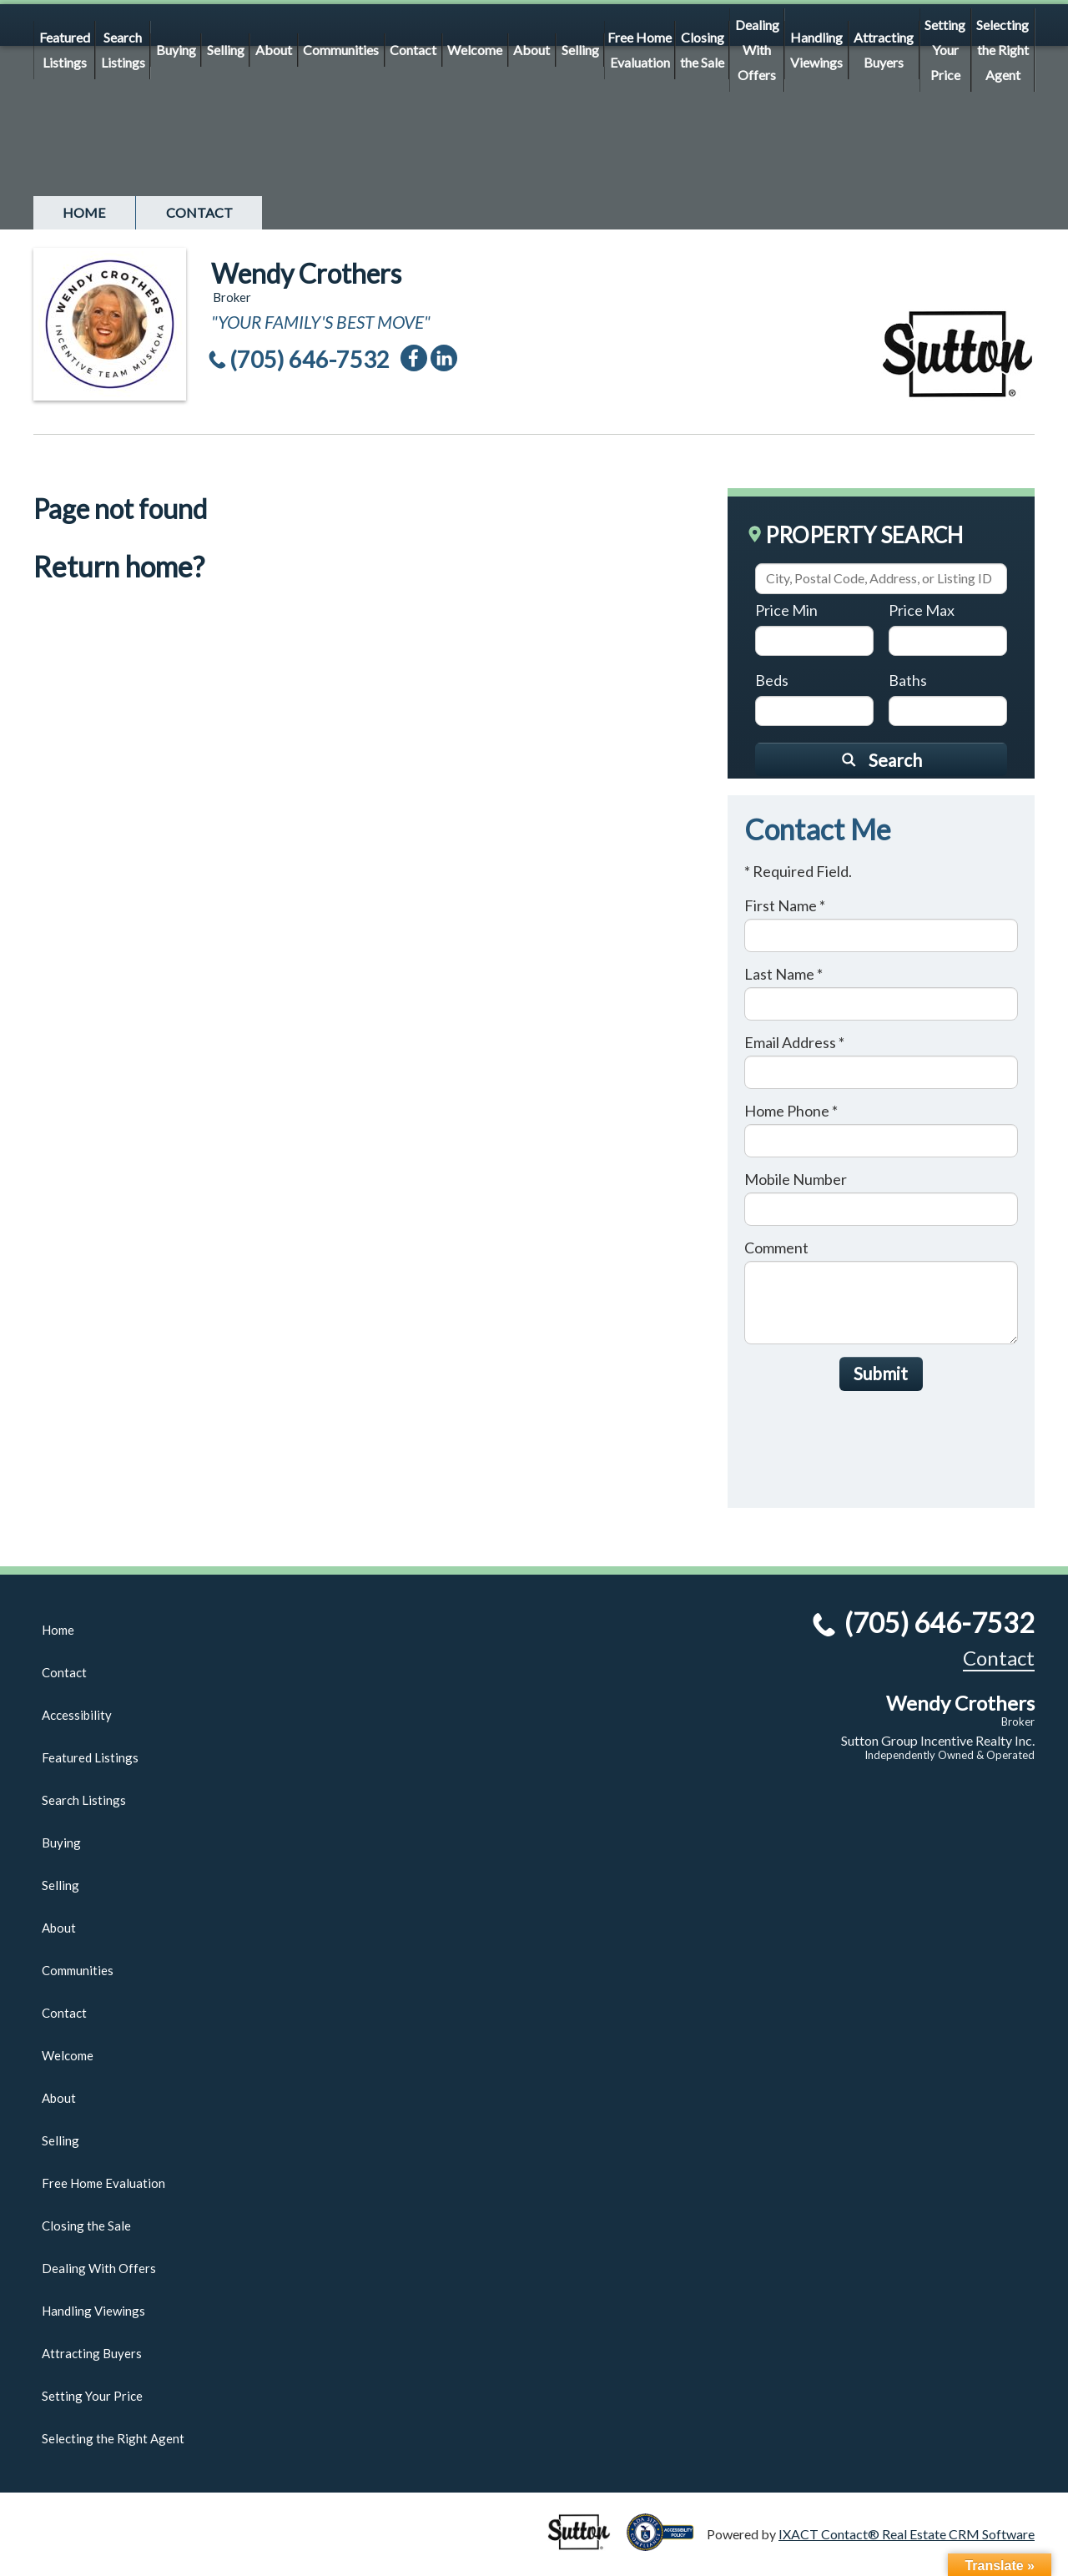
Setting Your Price (944, 50)
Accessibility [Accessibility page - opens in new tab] (77, 1714)
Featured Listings (64, 49)
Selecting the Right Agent (1002, 50)
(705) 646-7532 (309, 359)
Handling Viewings (816, 49)
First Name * (784, 905)
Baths (908, 680)
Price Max (922, 610)
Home (84, 212)
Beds (771, 680)
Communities (341, 50)
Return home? (118, 566)
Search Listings (123, 49)
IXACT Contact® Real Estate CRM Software (906, 2534)
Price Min (786, 610)
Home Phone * (791, 1110)
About (273, 50)
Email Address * (794, 1042)
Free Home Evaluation (639, 49)
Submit (881, 1373)
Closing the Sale (702, 49)
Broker (1018, 1721)
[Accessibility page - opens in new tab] (667, 2543)
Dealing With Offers (757, 50)
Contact (413, 50)
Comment (776, 1247)
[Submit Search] (881, 759)
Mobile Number (795, 1179)
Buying (176, 50)
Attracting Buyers (884, 49)
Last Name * (783, 974)
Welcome (474, 50)
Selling (225, 50)
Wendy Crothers (306, 273)
